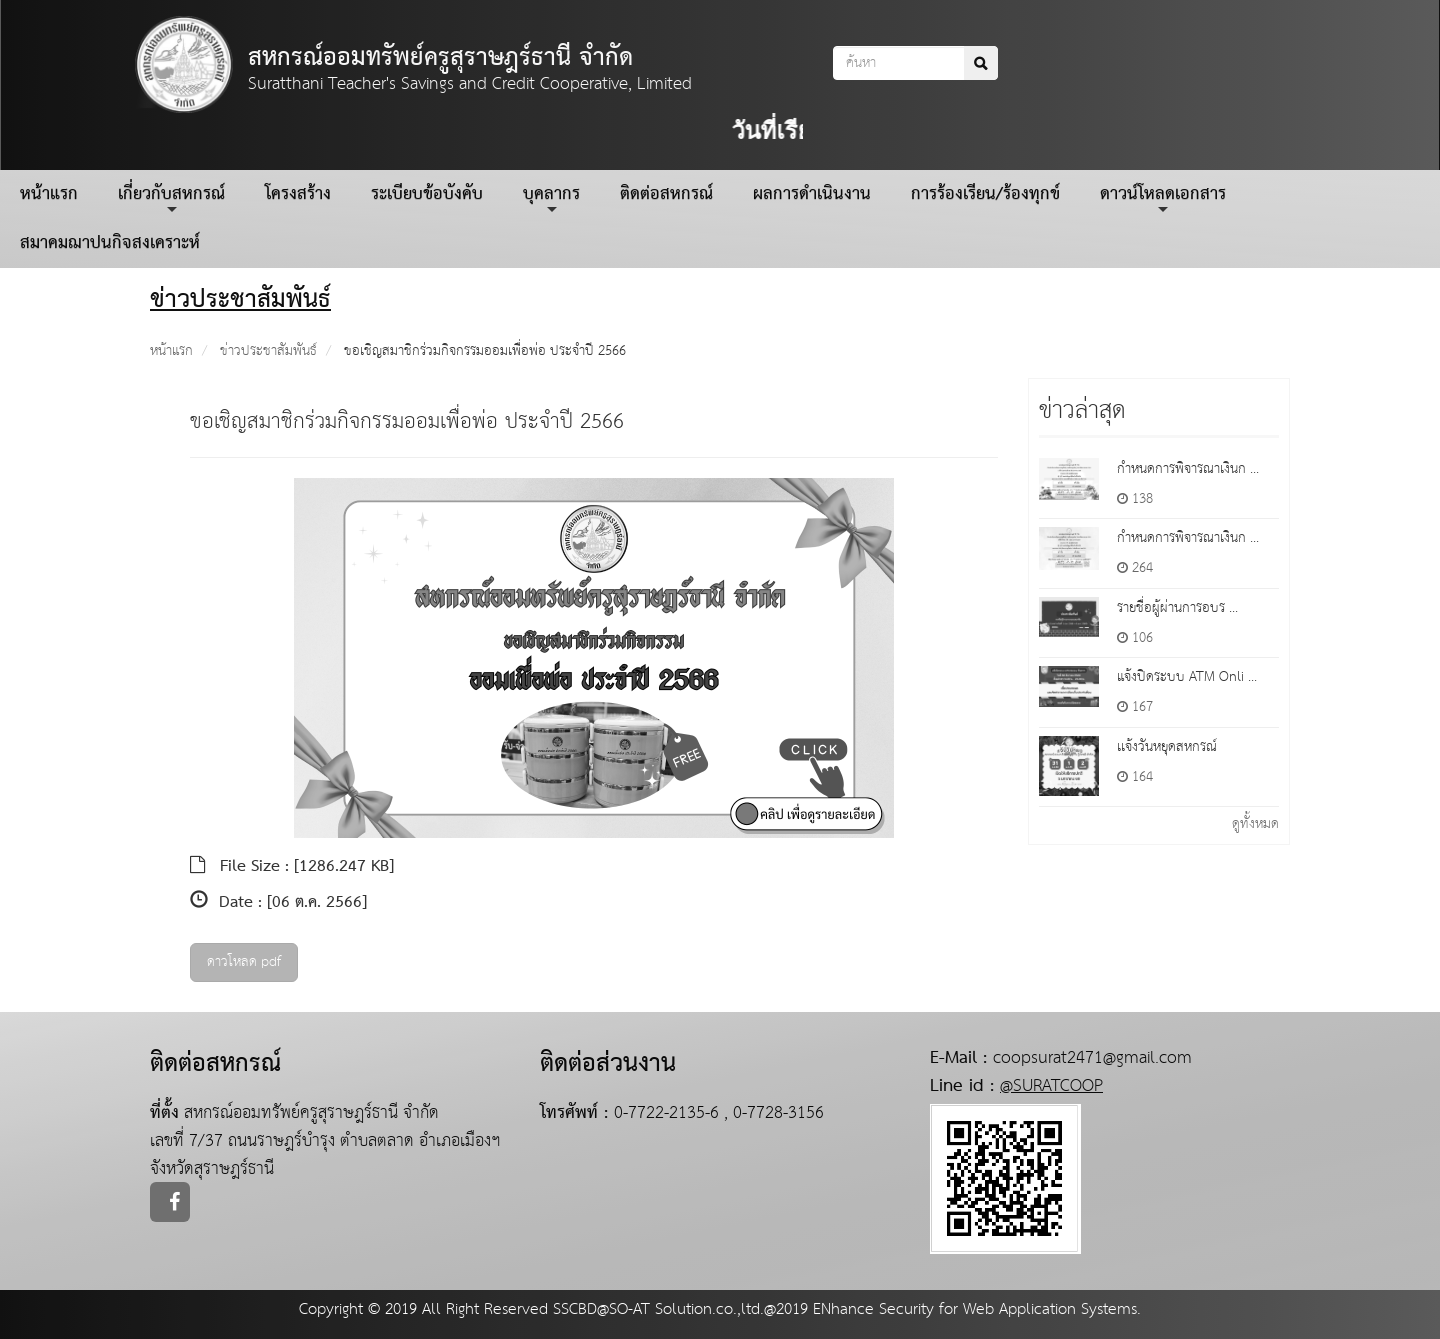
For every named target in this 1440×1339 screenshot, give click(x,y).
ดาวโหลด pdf (244, 962)
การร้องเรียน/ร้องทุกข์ (985, 194)
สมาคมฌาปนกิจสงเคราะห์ (110, 243)
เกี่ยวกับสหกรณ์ (171, 197)
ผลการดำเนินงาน (812, 194)
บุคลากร (551, 197)
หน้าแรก (49, 194)
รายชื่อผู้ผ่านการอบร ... (1177, 608)
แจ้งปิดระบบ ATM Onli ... (1187, 677)
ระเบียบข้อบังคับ (427, 194)
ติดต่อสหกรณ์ (666, 194)
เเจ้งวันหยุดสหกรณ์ (1167, 747)
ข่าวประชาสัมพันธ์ (268, 351)
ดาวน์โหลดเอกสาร (1163, 197)
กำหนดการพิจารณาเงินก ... (1188, 469)
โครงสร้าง (298, 194)
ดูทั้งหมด (1255, 824)
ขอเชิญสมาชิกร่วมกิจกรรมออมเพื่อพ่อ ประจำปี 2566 (485, 351)
